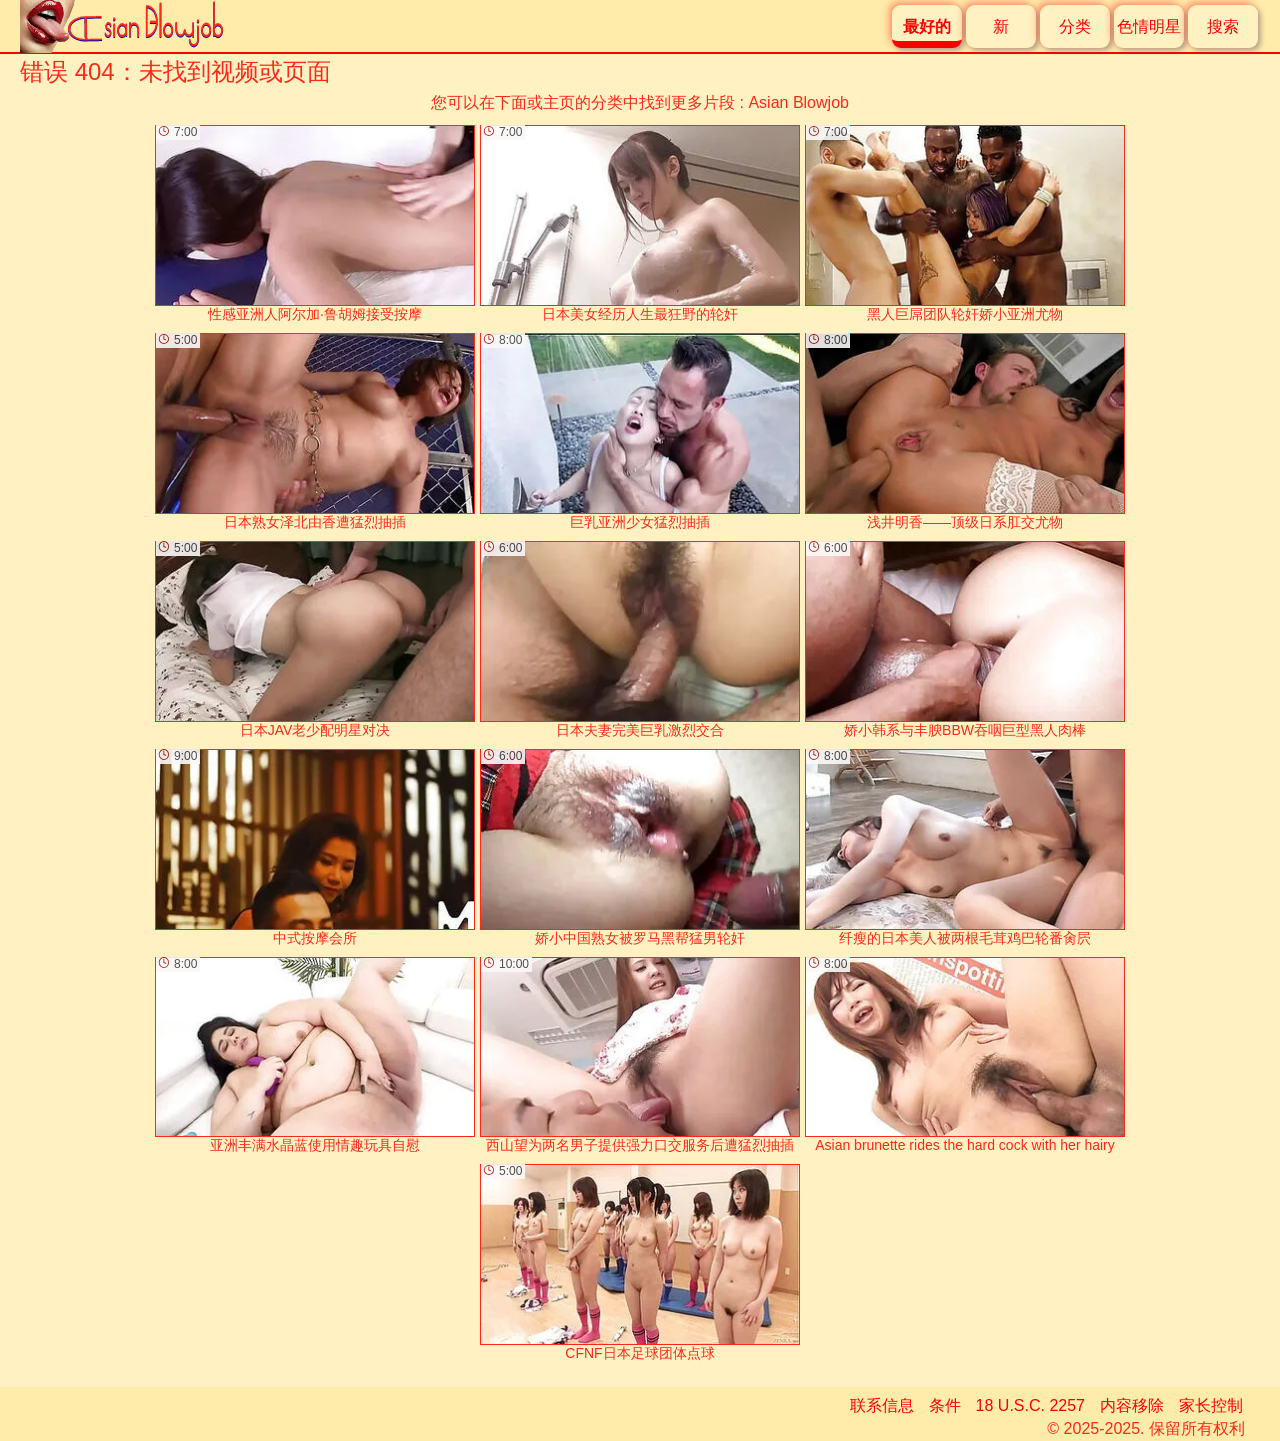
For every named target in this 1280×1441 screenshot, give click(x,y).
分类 (1075, 26)
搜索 (1223, 26)
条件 (945, 1405)
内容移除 (1132, 1405)
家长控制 (1211, 1405)
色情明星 (1149, 26)
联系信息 (882, 1405)
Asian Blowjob (798, 102)
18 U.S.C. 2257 (1030, 1405)
